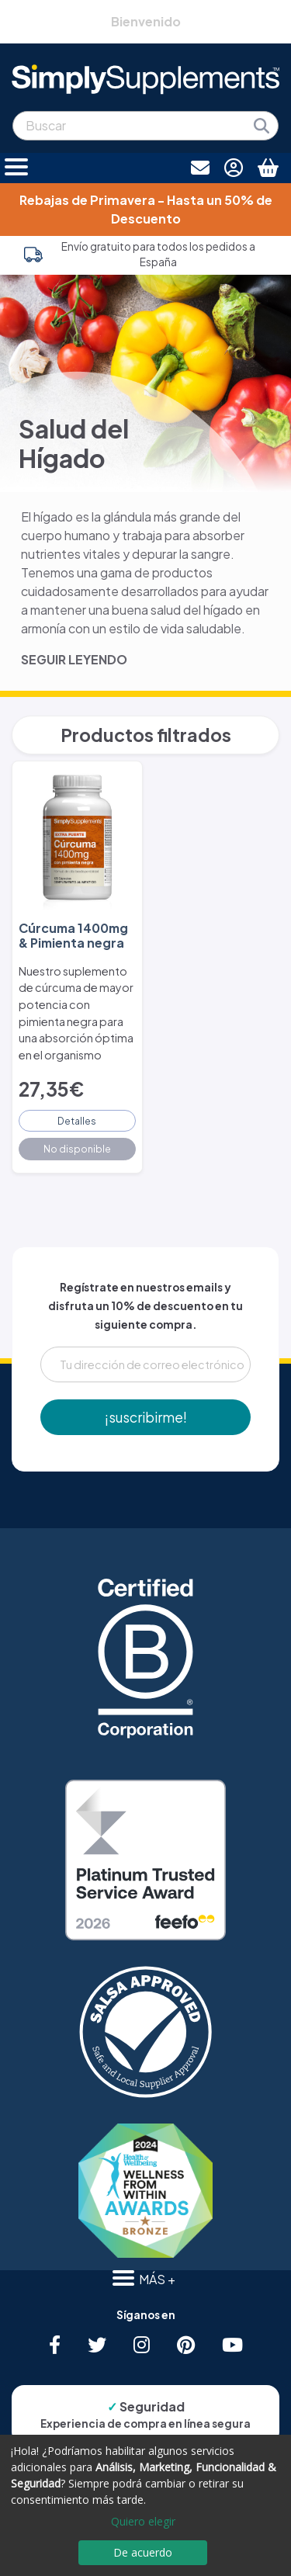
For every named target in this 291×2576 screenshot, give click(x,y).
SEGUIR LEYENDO (74, 659)
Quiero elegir (143, 2521)
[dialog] (145, 2505)
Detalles (76, 1121)
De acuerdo (142, 2552)
